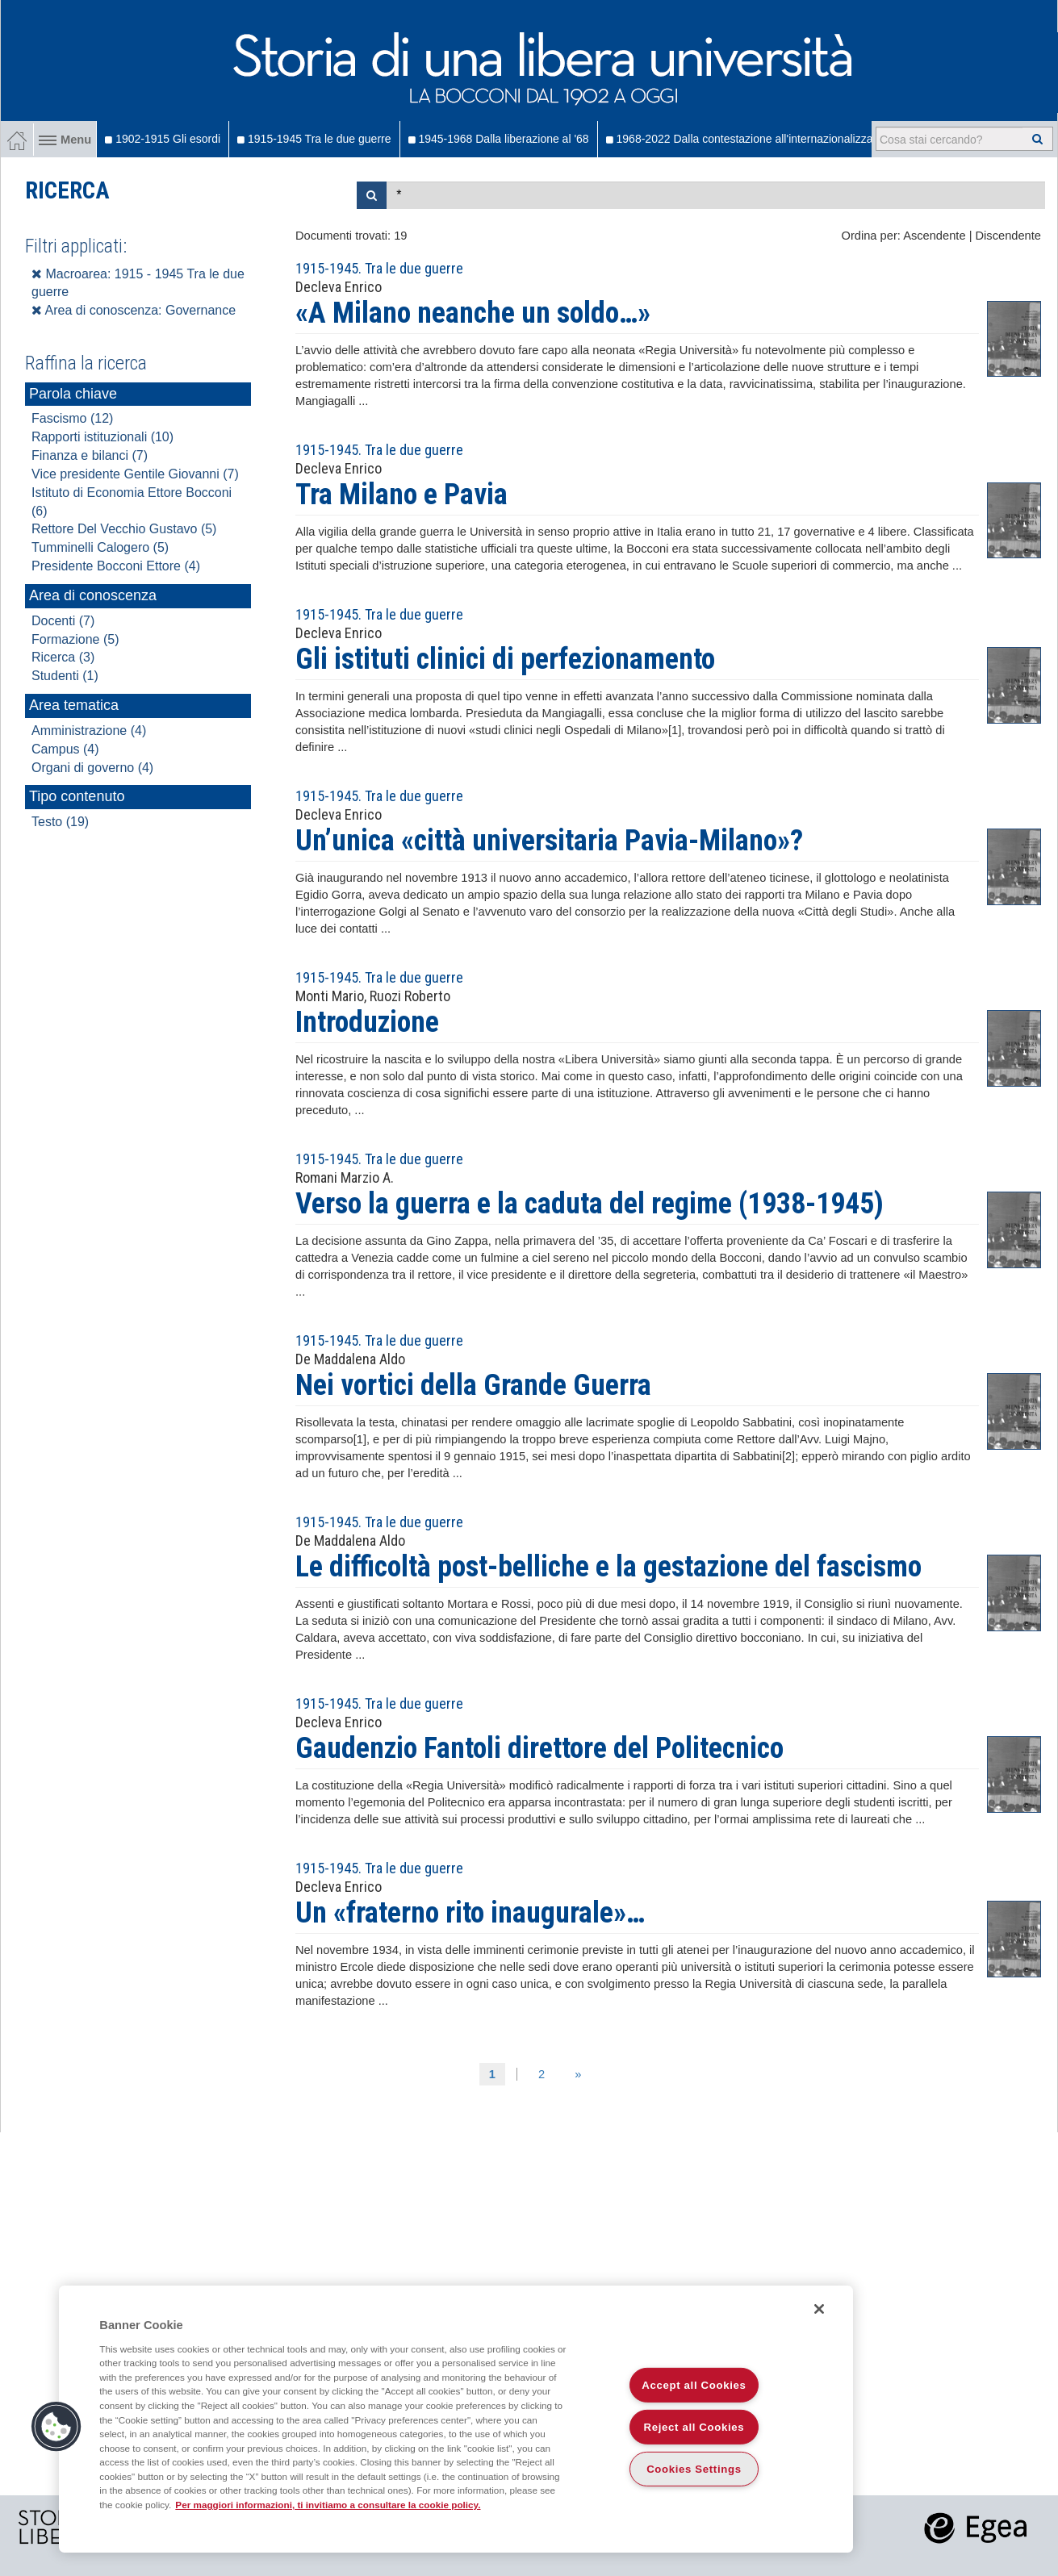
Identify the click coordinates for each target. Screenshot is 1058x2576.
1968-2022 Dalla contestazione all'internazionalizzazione (753, 138)
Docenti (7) (62, 621)
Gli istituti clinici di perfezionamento (505, 659)
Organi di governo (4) (92, 767)
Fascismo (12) (72, 418)
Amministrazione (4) (88, 730)
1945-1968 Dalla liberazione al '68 (498, 138)
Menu (65, 139)
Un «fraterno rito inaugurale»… (470, 1913)
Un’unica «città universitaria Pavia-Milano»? (549, 841)
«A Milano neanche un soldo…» (472, 313)
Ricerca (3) (62, 657)
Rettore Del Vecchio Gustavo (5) (123, 529)
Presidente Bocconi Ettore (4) (115, 566)
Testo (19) (60, 822)
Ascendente (934, 235)
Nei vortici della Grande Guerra (473, 1385)
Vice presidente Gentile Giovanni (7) (135, 474)
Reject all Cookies (694, 2427)
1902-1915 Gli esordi (162, 138)
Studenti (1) (64, 676)
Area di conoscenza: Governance (133, 310)
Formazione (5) (75, 639)
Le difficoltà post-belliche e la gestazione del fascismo (608, 1567)
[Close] (819, 2309)
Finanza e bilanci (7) (89, 455)
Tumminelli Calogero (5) (100, 547)
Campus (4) (65, 749)
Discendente (1008, 235)
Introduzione (367, 1022)
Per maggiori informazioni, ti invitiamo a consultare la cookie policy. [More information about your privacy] (327, 2504)
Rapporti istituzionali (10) (102, 437)
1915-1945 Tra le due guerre (314, 138)
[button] (56, 2427)
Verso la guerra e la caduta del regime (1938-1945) (589, 1204)
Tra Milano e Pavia (401, 494)
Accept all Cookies (694, 2385)
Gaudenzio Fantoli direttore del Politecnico (539, 1748)
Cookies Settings (694, 2469)
